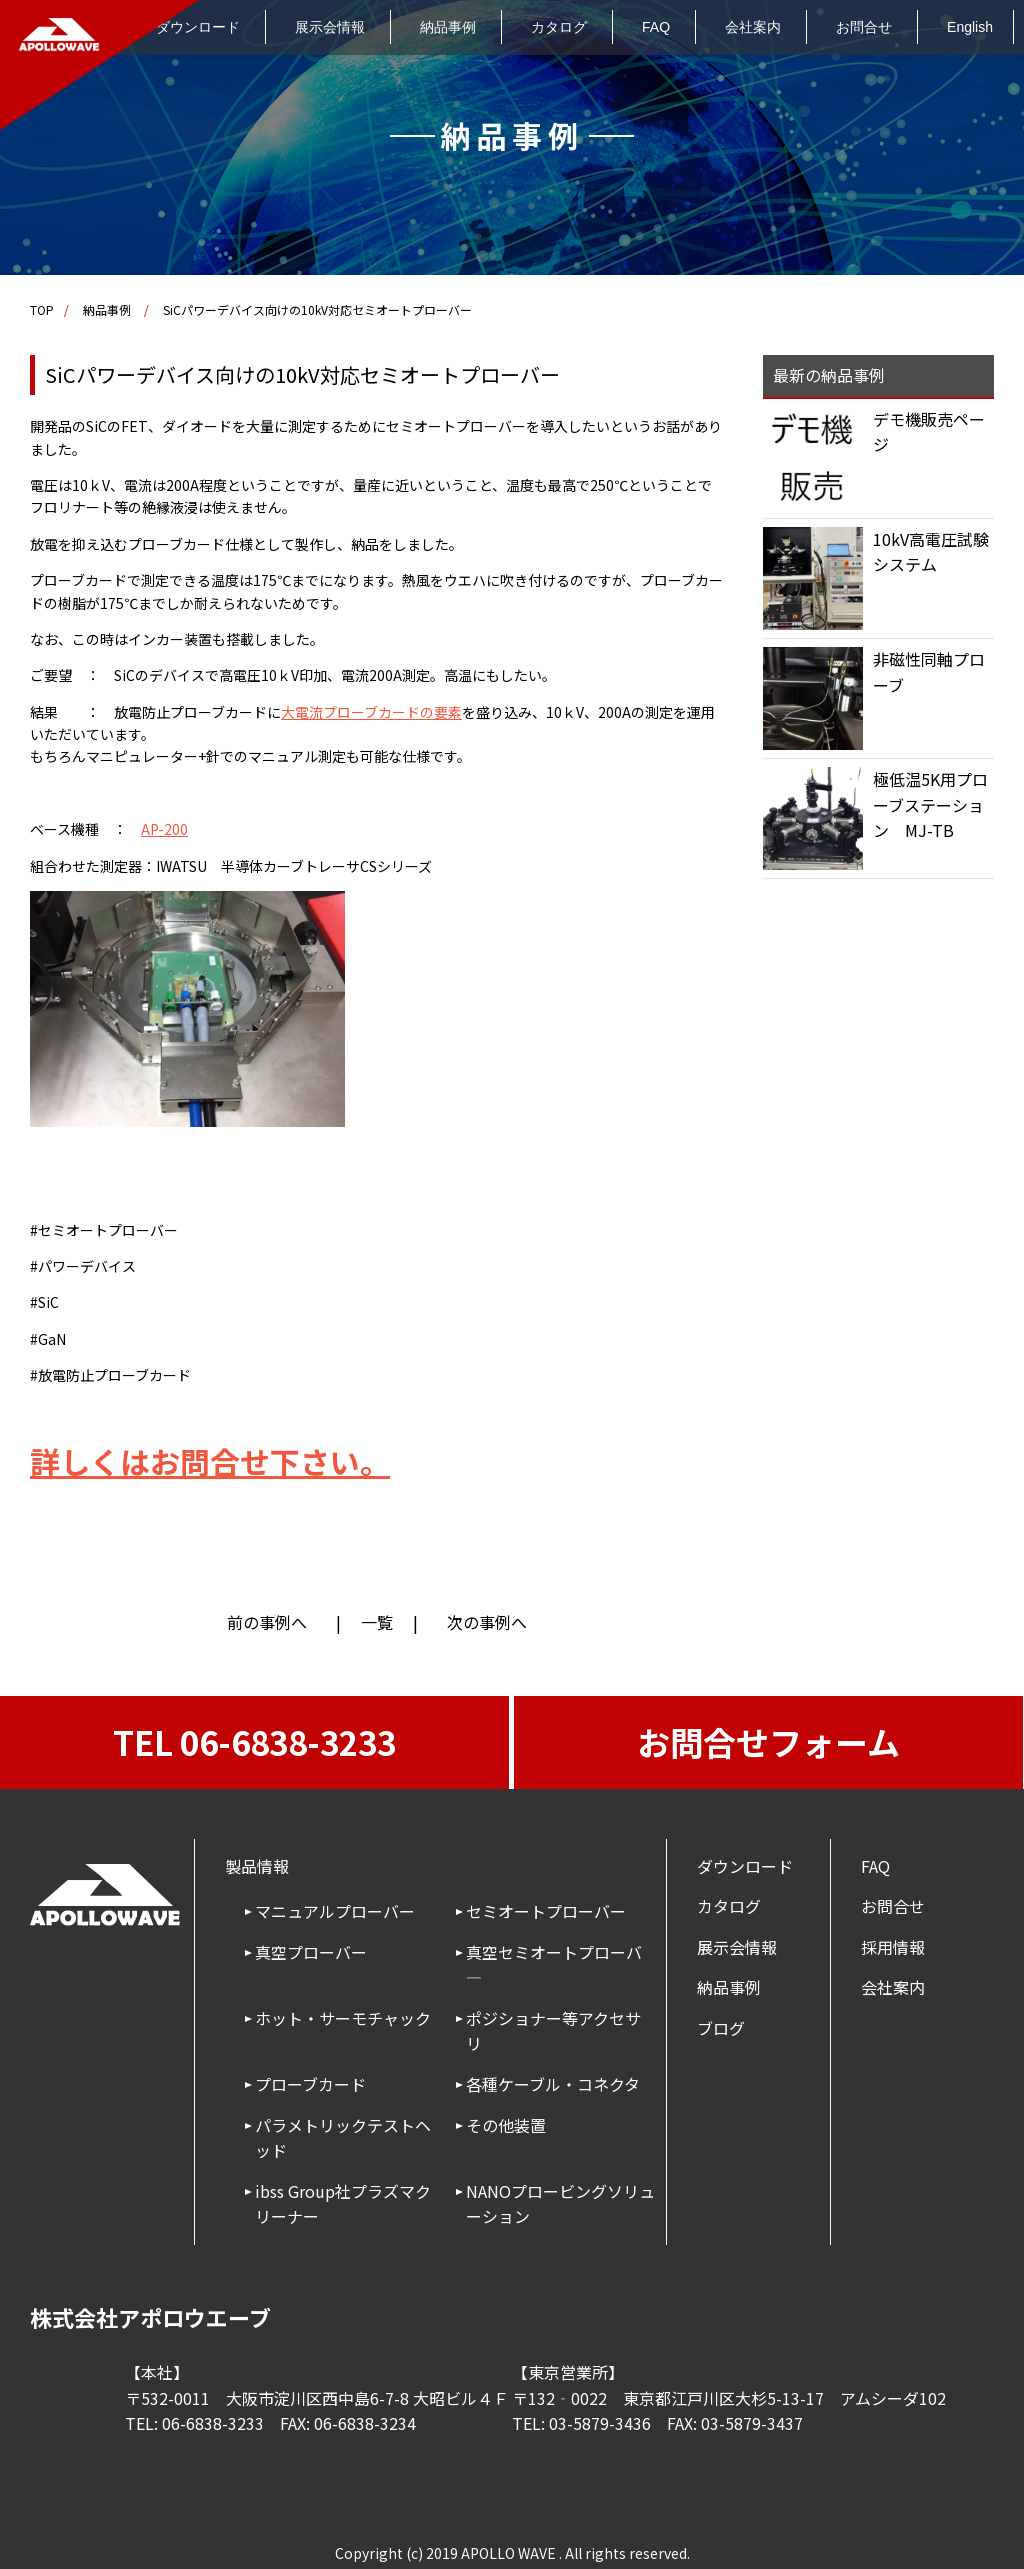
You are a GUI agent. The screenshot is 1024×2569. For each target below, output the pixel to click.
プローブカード (310, 2084)
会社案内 (753, 27)
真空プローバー (311, 1952)
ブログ (721, 2028)
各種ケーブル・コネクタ (553, 2084)
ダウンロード (745, 1866)
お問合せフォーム (768, 1742)
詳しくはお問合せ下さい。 (210, 1461)
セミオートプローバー (546, 1911)
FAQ (656, 27)
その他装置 (506, 2125)
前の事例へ (267, 1622)
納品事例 (448, 27)
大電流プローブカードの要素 (371, 712)
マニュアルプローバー (335, 1911)
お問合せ (864, 27)
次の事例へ (487, 1622)
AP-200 (164, 829)
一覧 (377, 1622)
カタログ (559, 27)
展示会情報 (330, 27)
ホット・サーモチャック (343, 2018)
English (970, 27)
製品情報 (257, 1866)
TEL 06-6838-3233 (254, 1742)
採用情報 (893, 1947)
